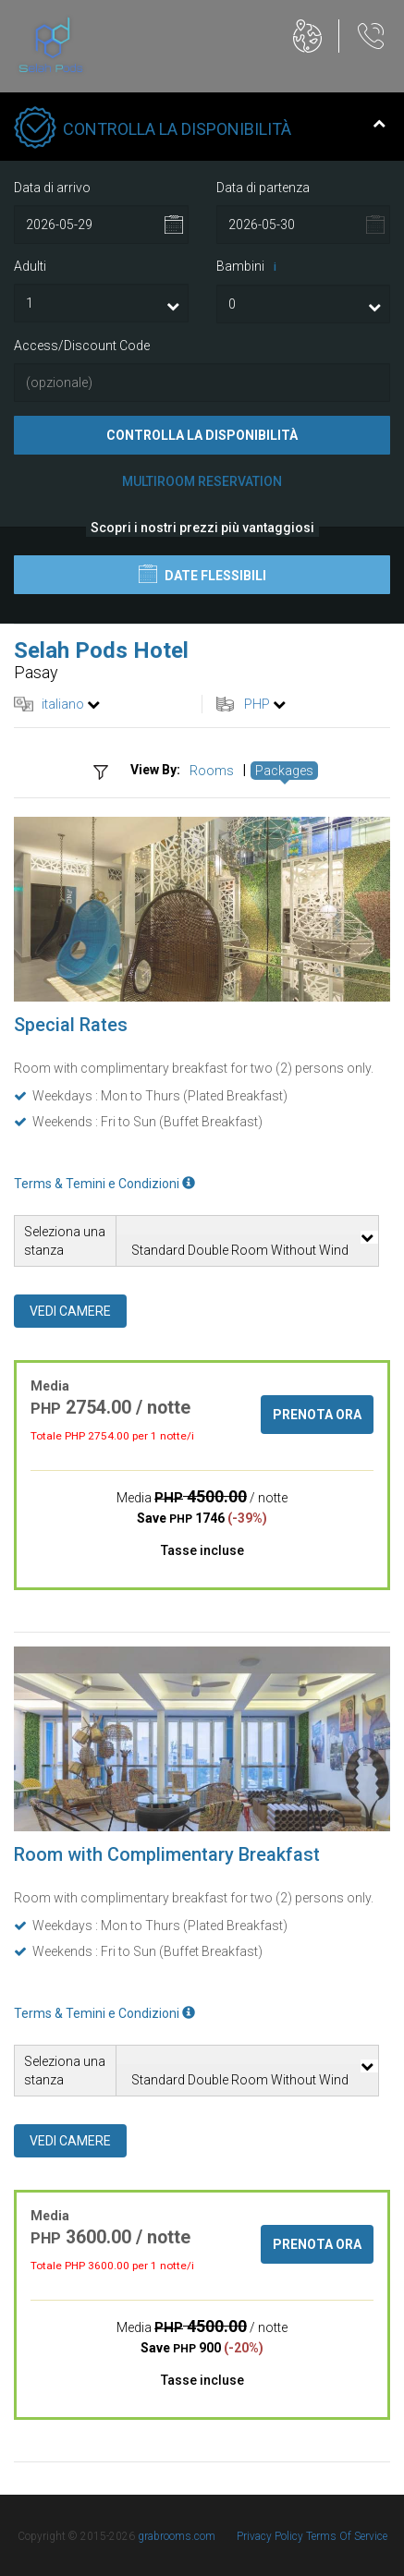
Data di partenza (263, 187)
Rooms (212, 770)
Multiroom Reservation (202, 481)
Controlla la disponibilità (202, 435)
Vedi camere (70, 1311)
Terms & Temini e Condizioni (104, 1183)
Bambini (249, 267)
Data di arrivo (52, 187)
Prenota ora (317, 1414)
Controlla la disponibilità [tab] (200, 129)
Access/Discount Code (82, 345)
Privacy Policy (271, 2536)
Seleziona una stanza (64, 1241)
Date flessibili (202, 574)
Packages (284, 770)
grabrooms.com (176, 2536)
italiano (63, 704)
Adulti (30, 266)
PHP (257, 704)
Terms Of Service (346, 2536)
